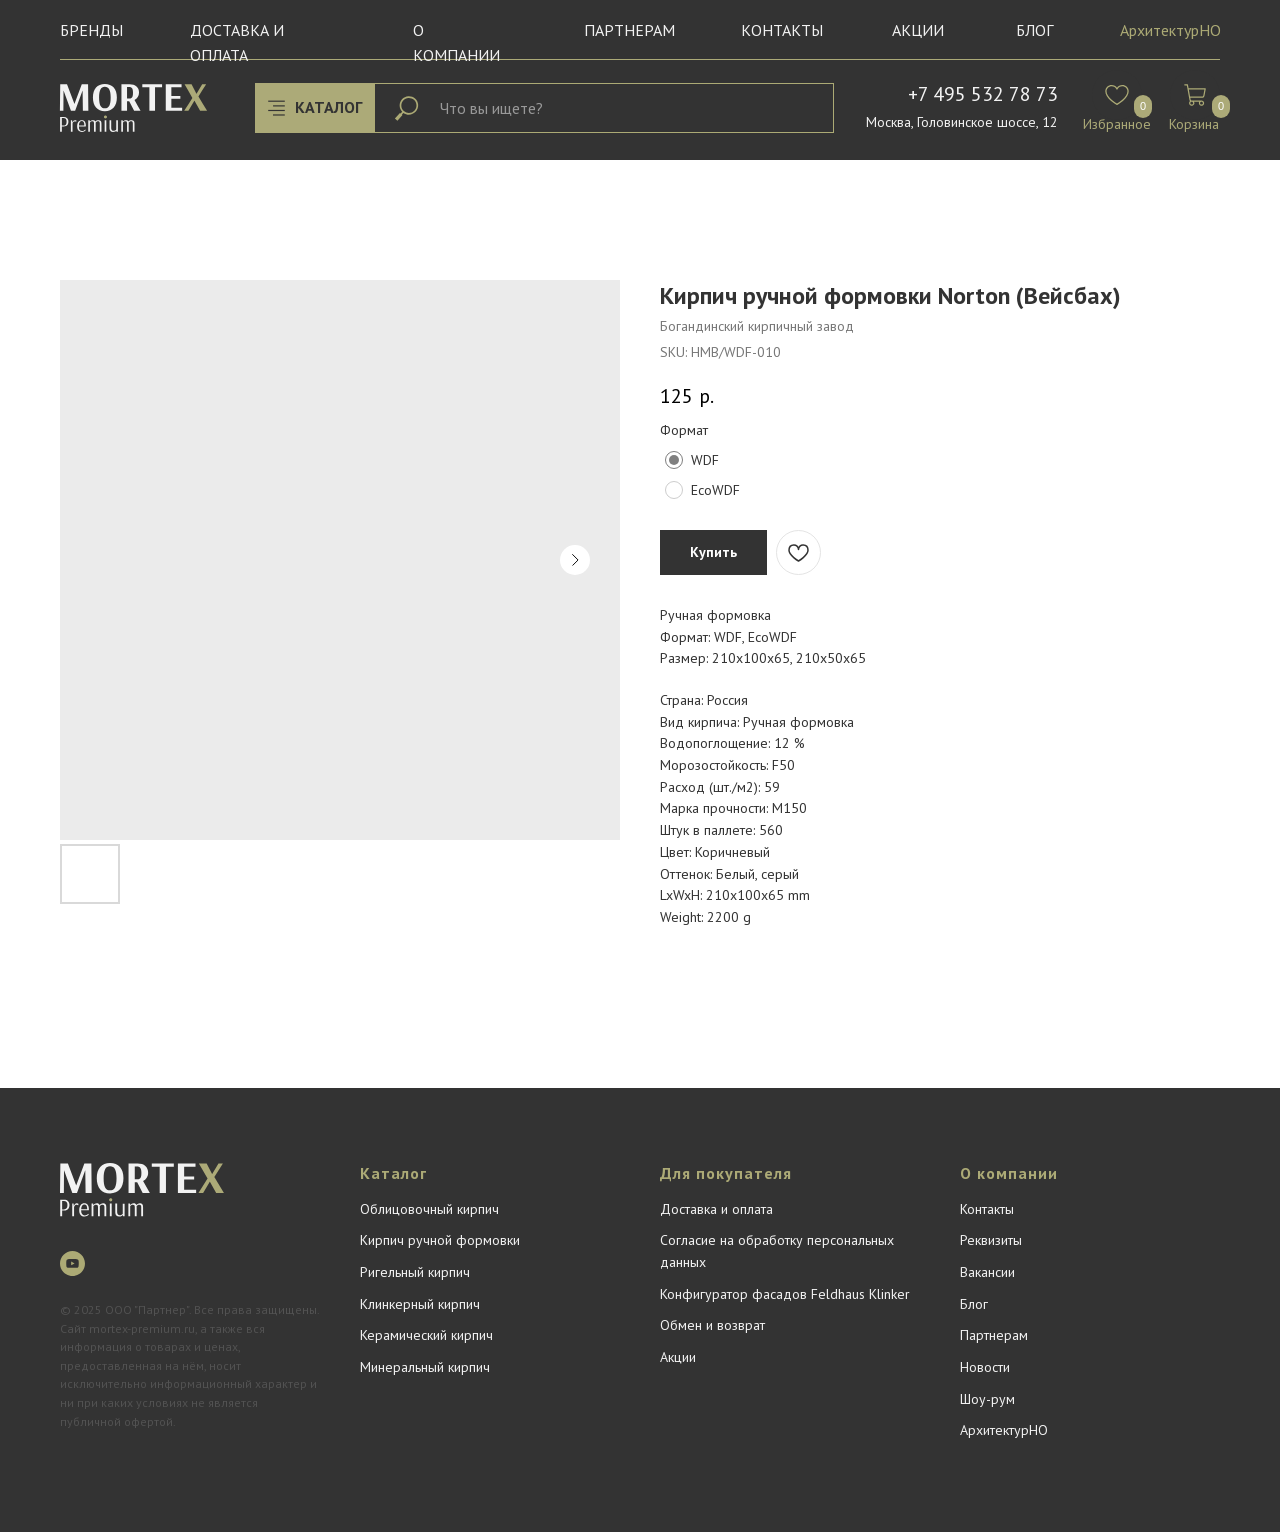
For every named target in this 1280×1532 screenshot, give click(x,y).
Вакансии (987, 1272)
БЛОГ (1034, 30)
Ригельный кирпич (415, 1272)
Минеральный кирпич (425, 1367)
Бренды (91, 30)
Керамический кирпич (426, 1335)
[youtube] (72, 1263)
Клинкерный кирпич (420, 1304)
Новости (985, 1367)
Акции (918, 30)
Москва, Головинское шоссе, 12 (962, 122)
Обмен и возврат (712, 1325)
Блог (974, 1304)
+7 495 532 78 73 (983, 94)
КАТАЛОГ (328, 107)
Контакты (782, 30)
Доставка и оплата (716, 1209)
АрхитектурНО (1170, 30)
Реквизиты (991, 1240)
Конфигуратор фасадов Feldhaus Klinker (785, 1294)
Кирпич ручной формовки (440, 1240)
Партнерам (629, 30)
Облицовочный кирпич (429, 1209)
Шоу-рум (987, 1399)
